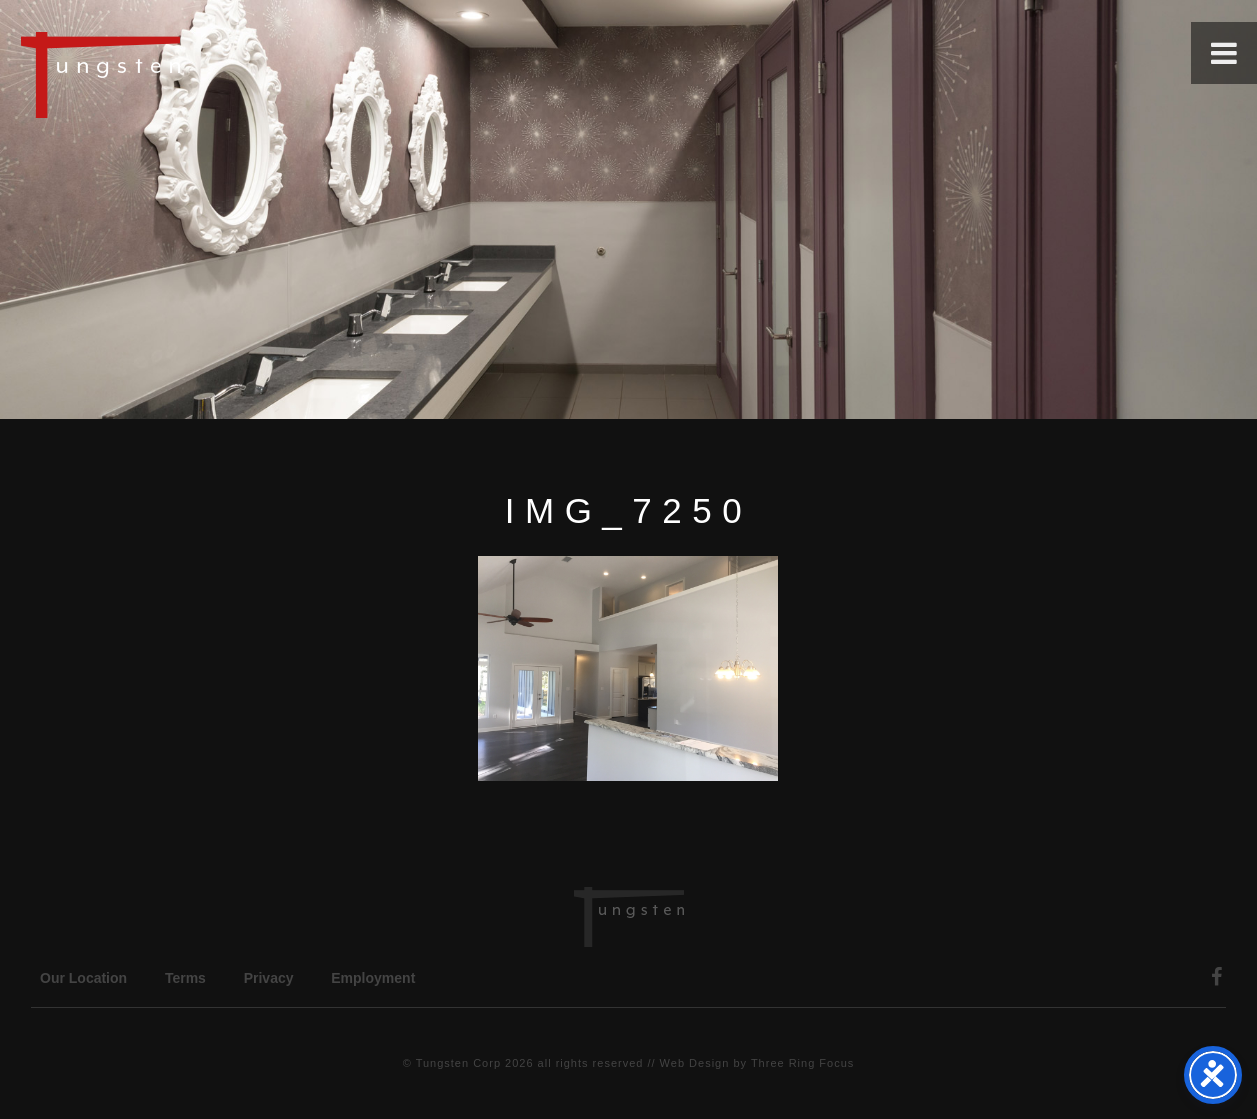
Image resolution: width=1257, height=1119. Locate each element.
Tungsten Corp (458, 1063)
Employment (373, 978)
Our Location (83, 978)
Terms (185, 978)
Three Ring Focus (802, 1063)
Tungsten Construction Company (170, 74)
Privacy (269, 978)
